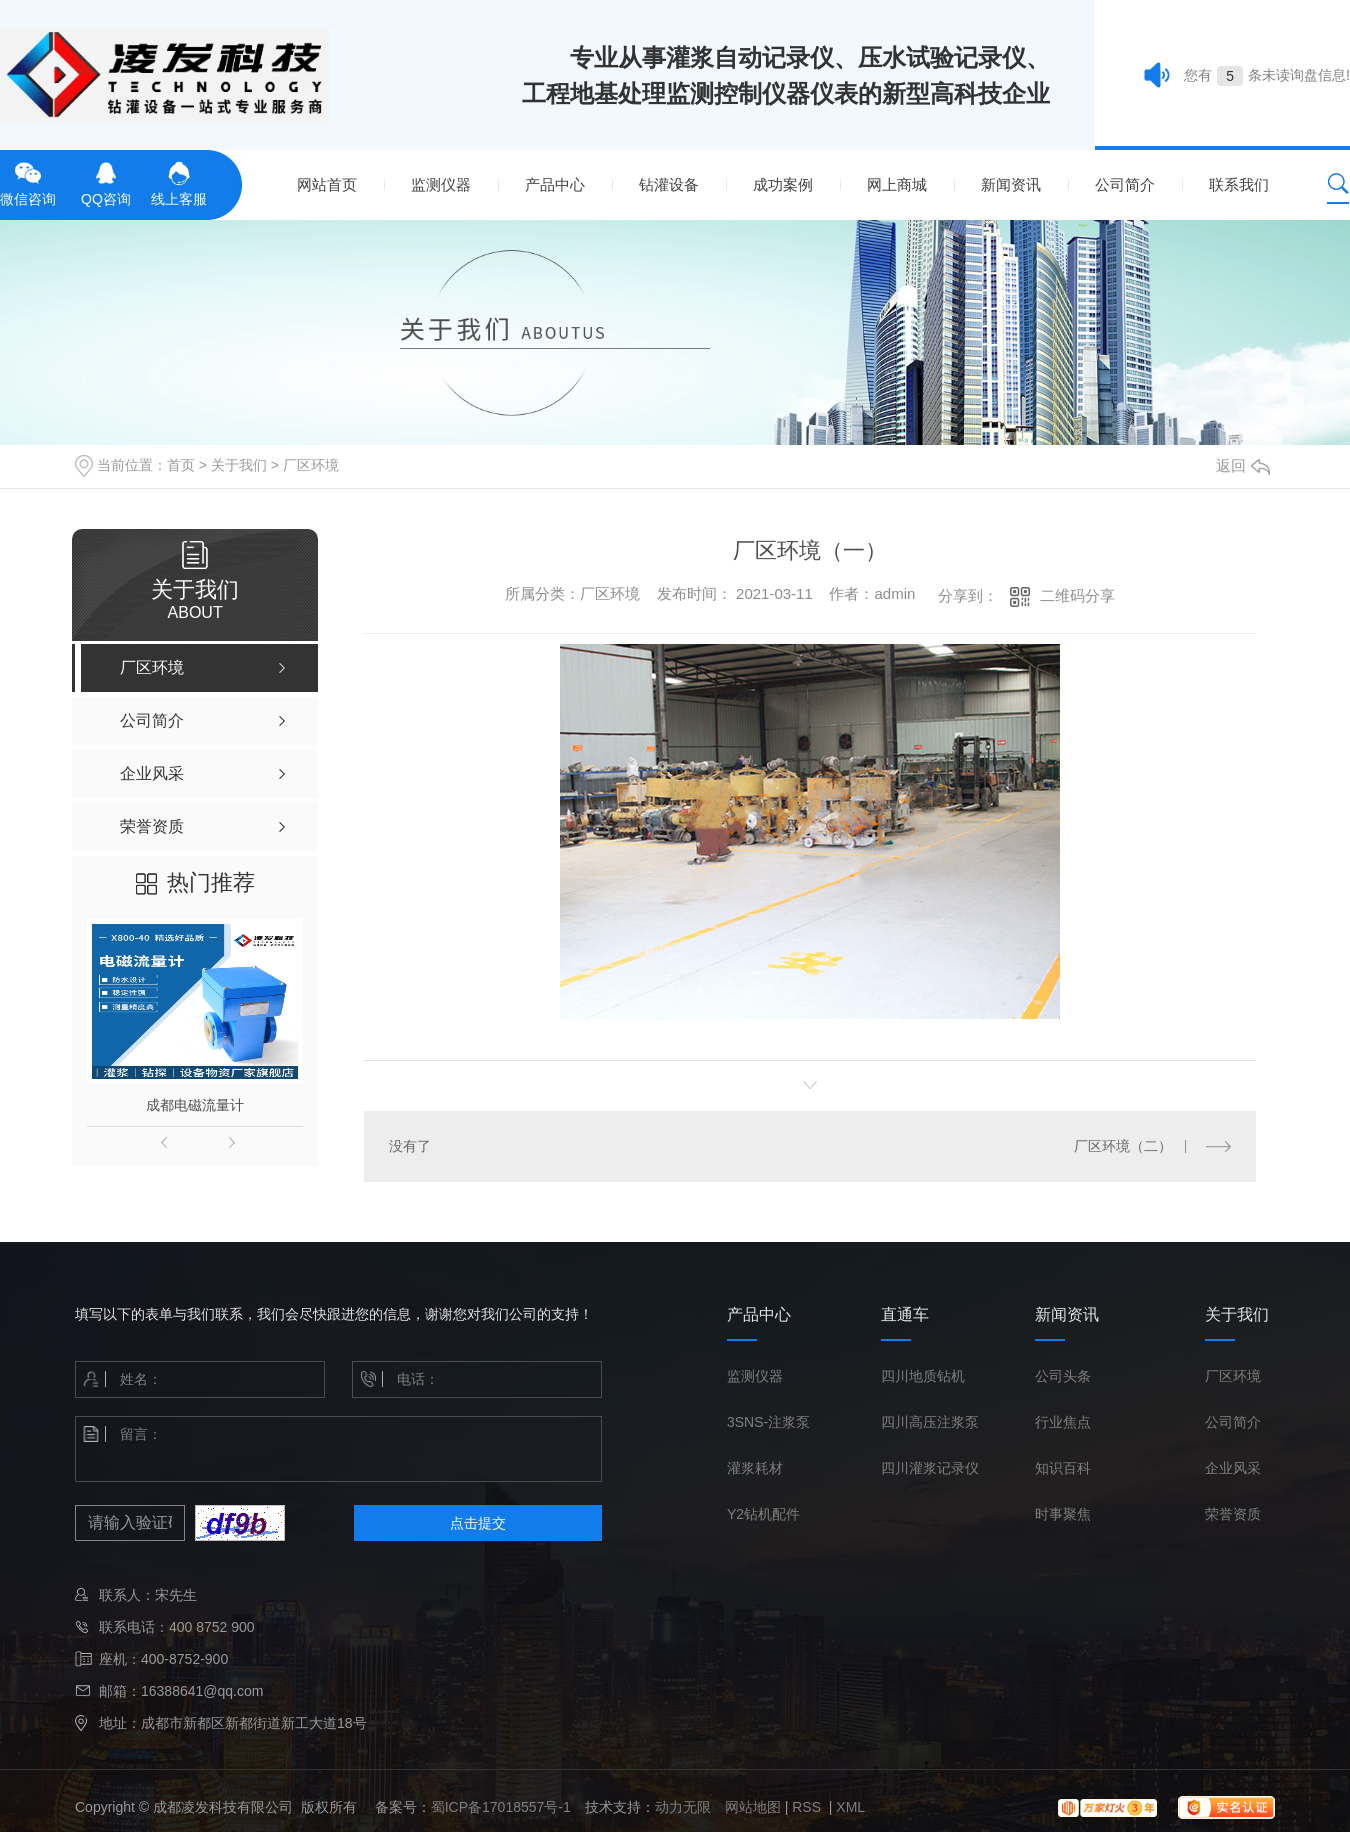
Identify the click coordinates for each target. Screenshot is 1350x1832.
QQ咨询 (106, 182)
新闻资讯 (1011, 184)
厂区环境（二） (1123, 1146)
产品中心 (555, 184)
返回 (1243, 465)
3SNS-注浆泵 (768, 1422)
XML (850, 1807)
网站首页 (327, 184)
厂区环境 (311, 465)
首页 (181, 465)
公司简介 (1125, 184)
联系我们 (1239, 184)
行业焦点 (1063, 1422)
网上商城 (897, 184)
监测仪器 (441, 184)
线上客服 (179, 182)
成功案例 (783, 184)
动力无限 (683, 1807)
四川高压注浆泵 (930, 1422)
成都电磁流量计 (195, 1105)
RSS (808, 1807)
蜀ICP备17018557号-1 (501, 1807)
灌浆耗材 (755, 1468)
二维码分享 (1077, 595)
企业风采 (1233, 1468)
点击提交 (478, 1523)
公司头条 (1063, 1376)
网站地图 (753, 1807)
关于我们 (239, 465)
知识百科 (1063, 1468)
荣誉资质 (1233, 1514)
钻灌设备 (669, 184)
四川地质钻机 (923, 1376)
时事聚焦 (1063, 1514)
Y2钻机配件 (763, 1514)
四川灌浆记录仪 (930, 1468)
